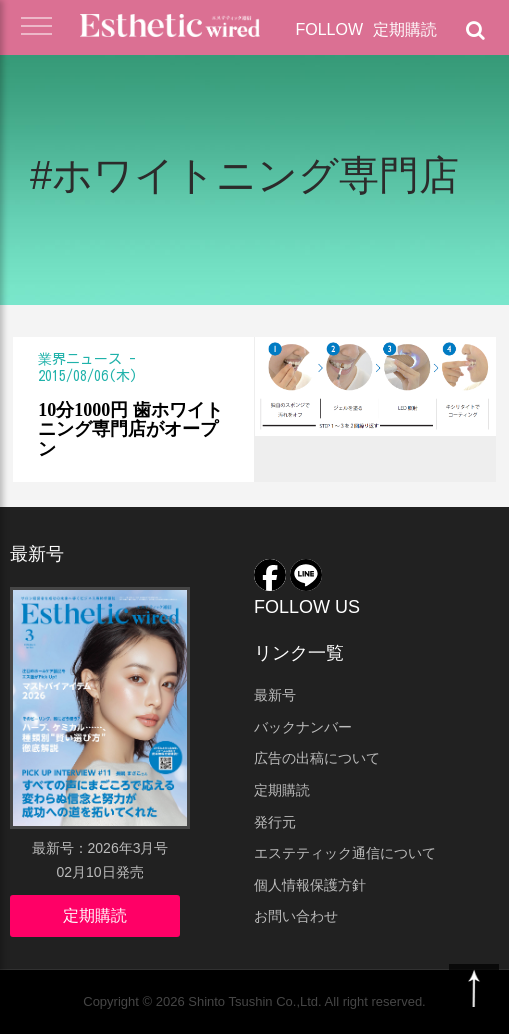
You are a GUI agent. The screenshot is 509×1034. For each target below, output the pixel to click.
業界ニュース (80, 359)
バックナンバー (303, 727)
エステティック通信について (345, 853)
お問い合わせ (296, 916)
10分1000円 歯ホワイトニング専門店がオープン (130, 430)
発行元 (275, 822)
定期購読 (405, 29)
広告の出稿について (317, 758)
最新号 (275, 695)
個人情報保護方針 (310, 885)
